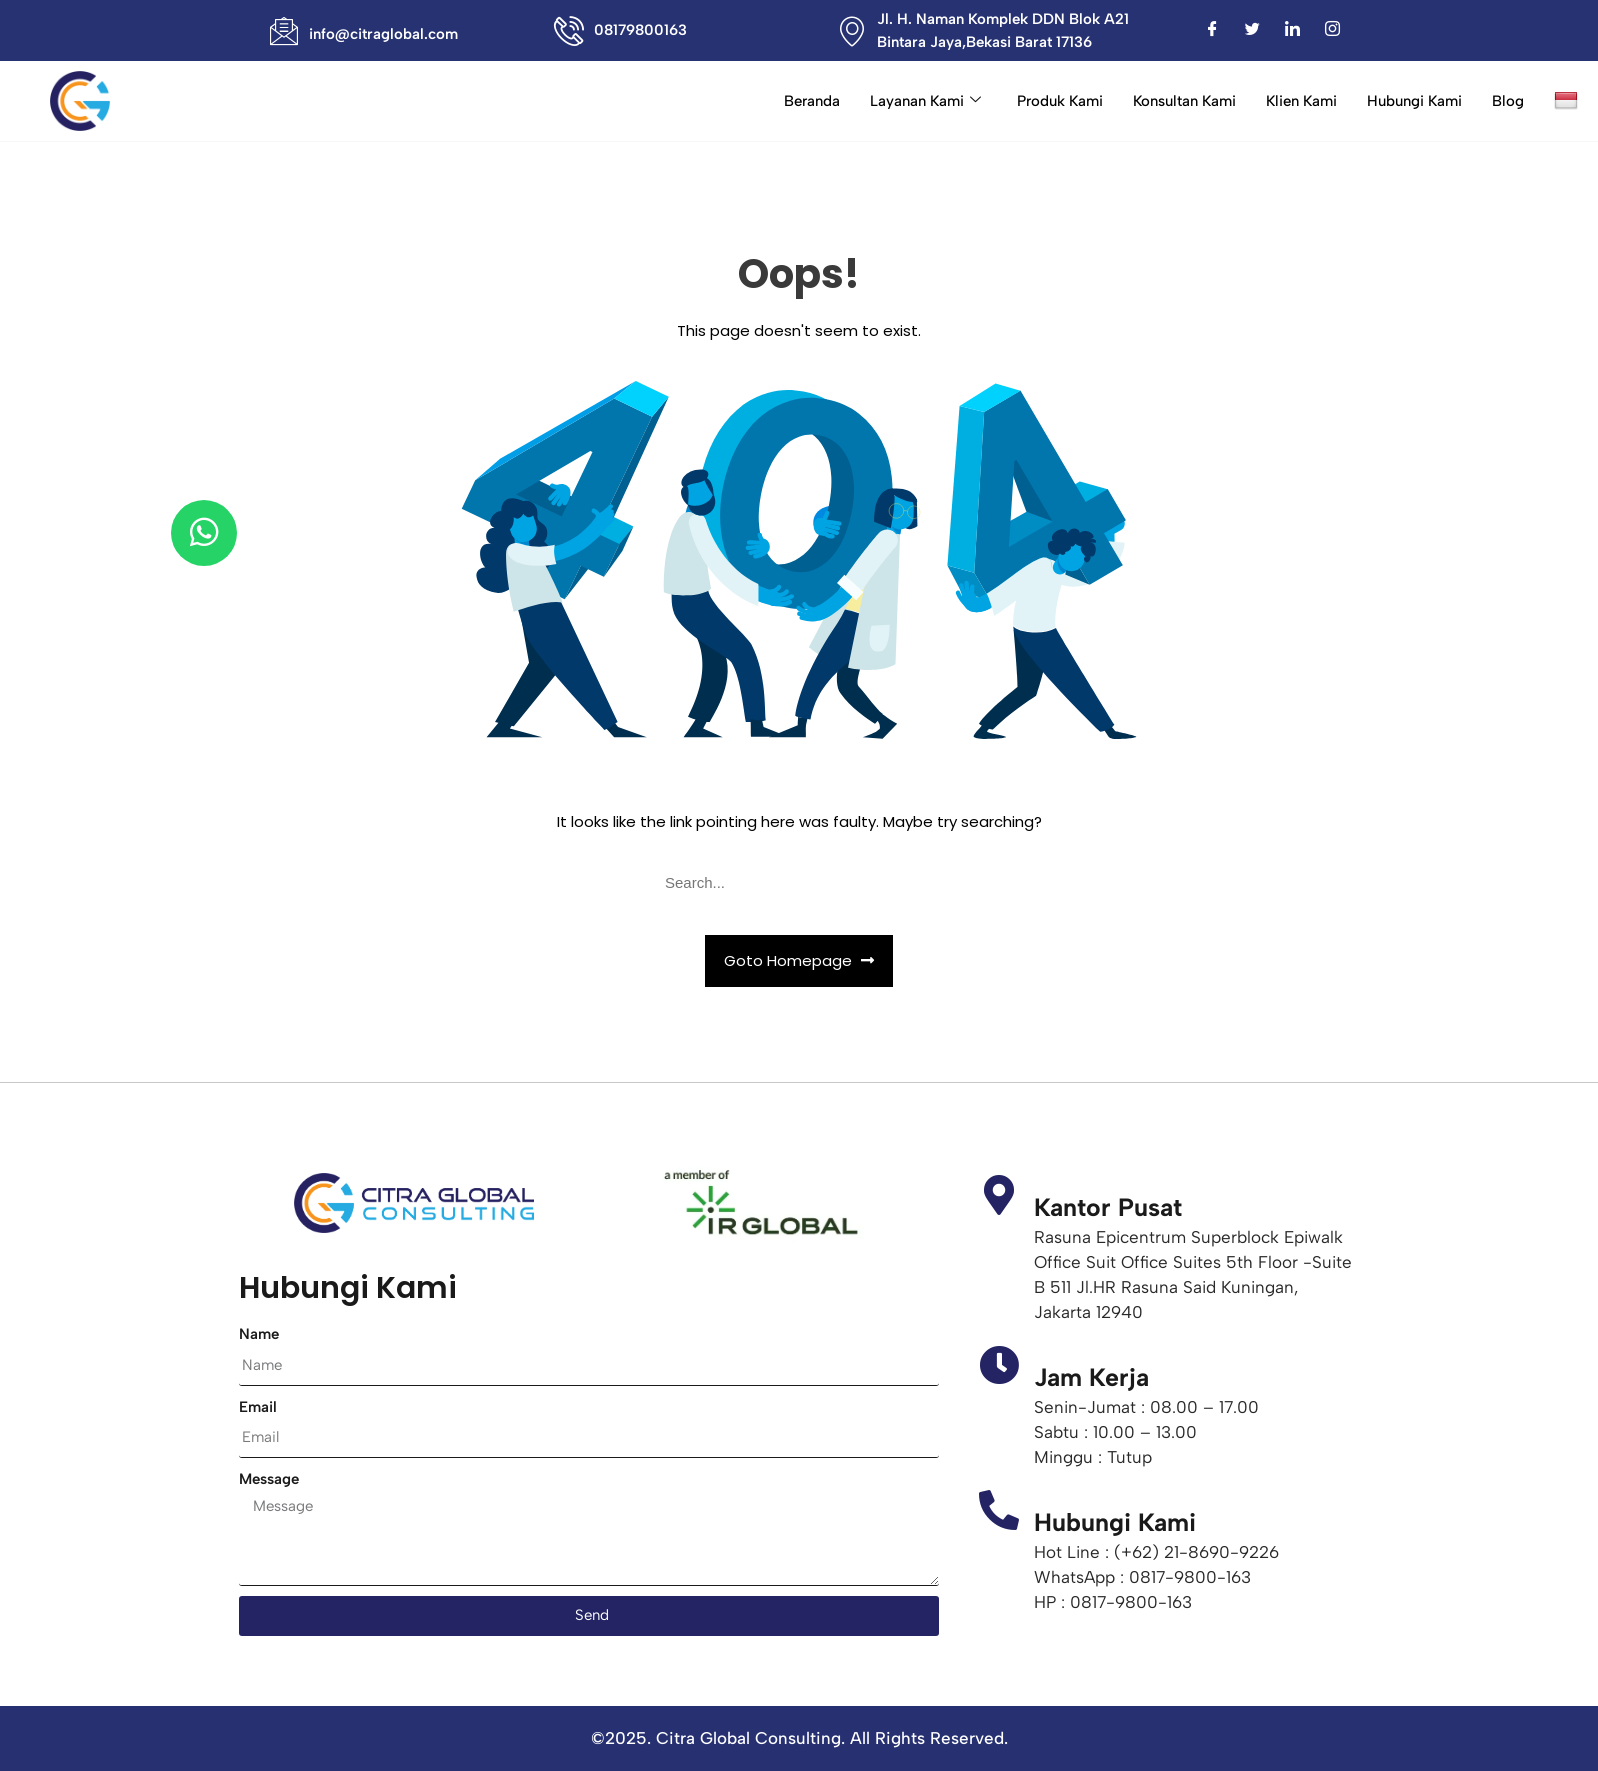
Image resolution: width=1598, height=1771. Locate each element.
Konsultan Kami (1184, 101)
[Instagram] (1333, 31)
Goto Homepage (799, 960)
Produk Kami (1060, 101)
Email (258, 1407)
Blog (1508, 101)
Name (259, 1334)
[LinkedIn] (1293, 31)
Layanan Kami (925, 101)
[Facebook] (1213, 31)
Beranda (812, 101)
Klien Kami (1301, 101)
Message (269, 1479)
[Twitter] (1253, 31)
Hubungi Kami (1414, 101)
